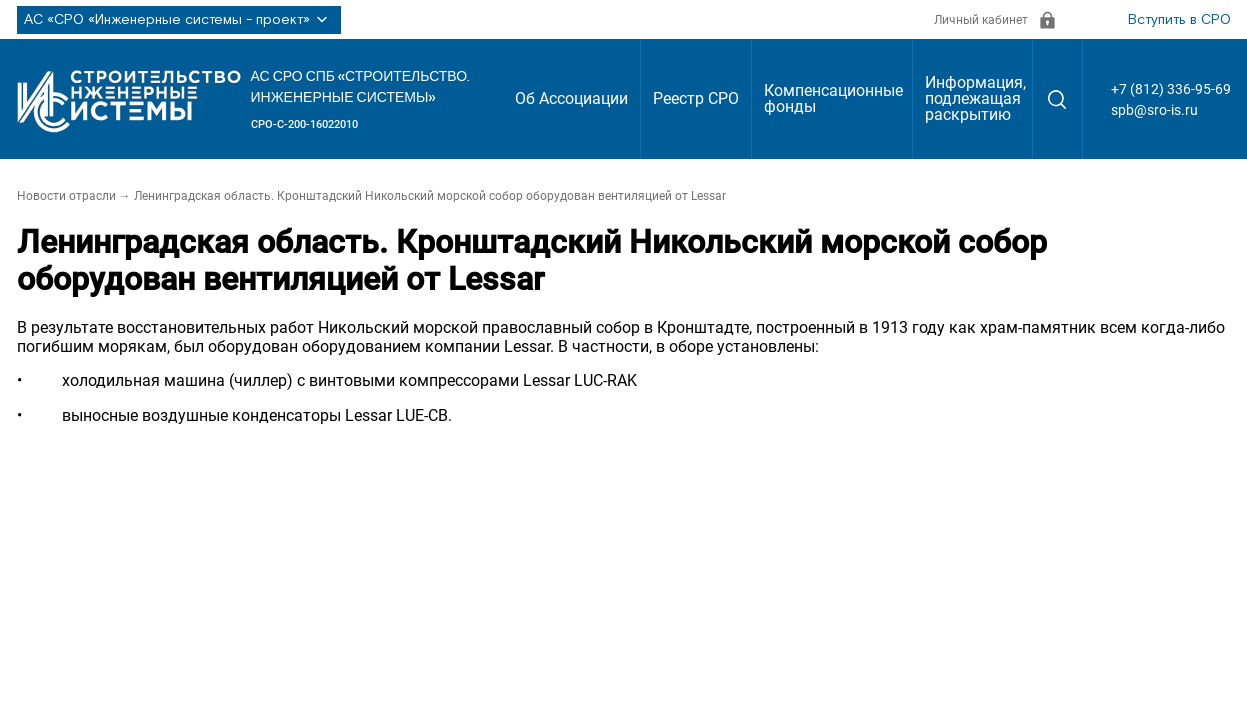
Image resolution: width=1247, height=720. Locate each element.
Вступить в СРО (1179, 20)
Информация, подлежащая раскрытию (975, 98)
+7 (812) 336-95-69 (1171, 89)
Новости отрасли (66, 196)
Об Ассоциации (571, 98)
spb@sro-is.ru (1154, 110)
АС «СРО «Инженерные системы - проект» (179, 20)
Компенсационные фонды (833, 98)
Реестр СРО (696, 98)
